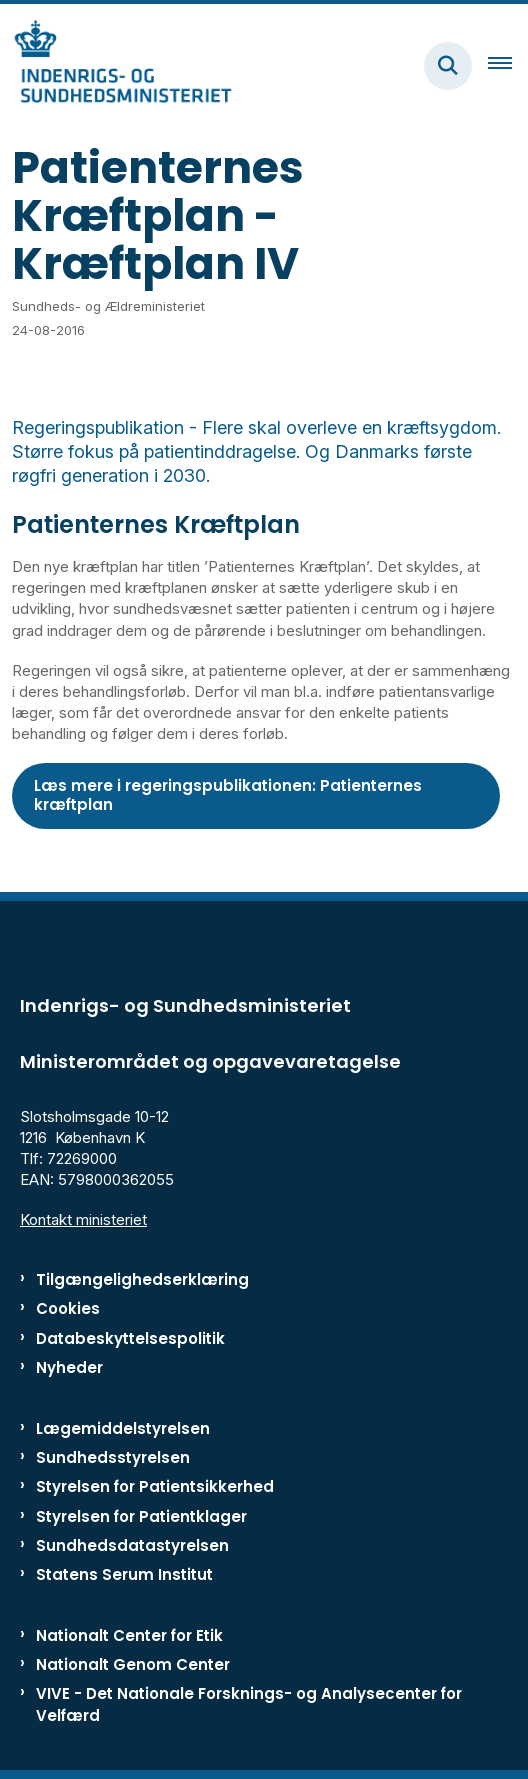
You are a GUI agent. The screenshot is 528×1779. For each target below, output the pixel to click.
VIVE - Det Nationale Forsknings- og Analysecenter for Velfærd (249, 1704)
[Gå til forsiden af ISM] (116, 65)
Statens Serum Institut (124, 1574)
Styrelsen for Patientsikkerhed (155, 1486)
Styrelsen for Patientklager (141, 1516)
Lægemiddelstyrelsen (123, 1428)
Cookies (68, 1308)
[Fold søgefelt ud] (448, 66)
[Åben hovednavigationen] (508, 66)
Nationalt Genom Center (133, 1664)
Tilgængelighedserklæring (142, 1279)
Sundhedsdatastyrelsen (132, 1545)
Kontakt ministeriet (83, 1219)
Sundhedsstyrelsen (113, 1457)
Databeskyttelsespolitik (130, 1338)
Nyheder (69, 1367)
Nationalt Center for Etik (129, 1635)
